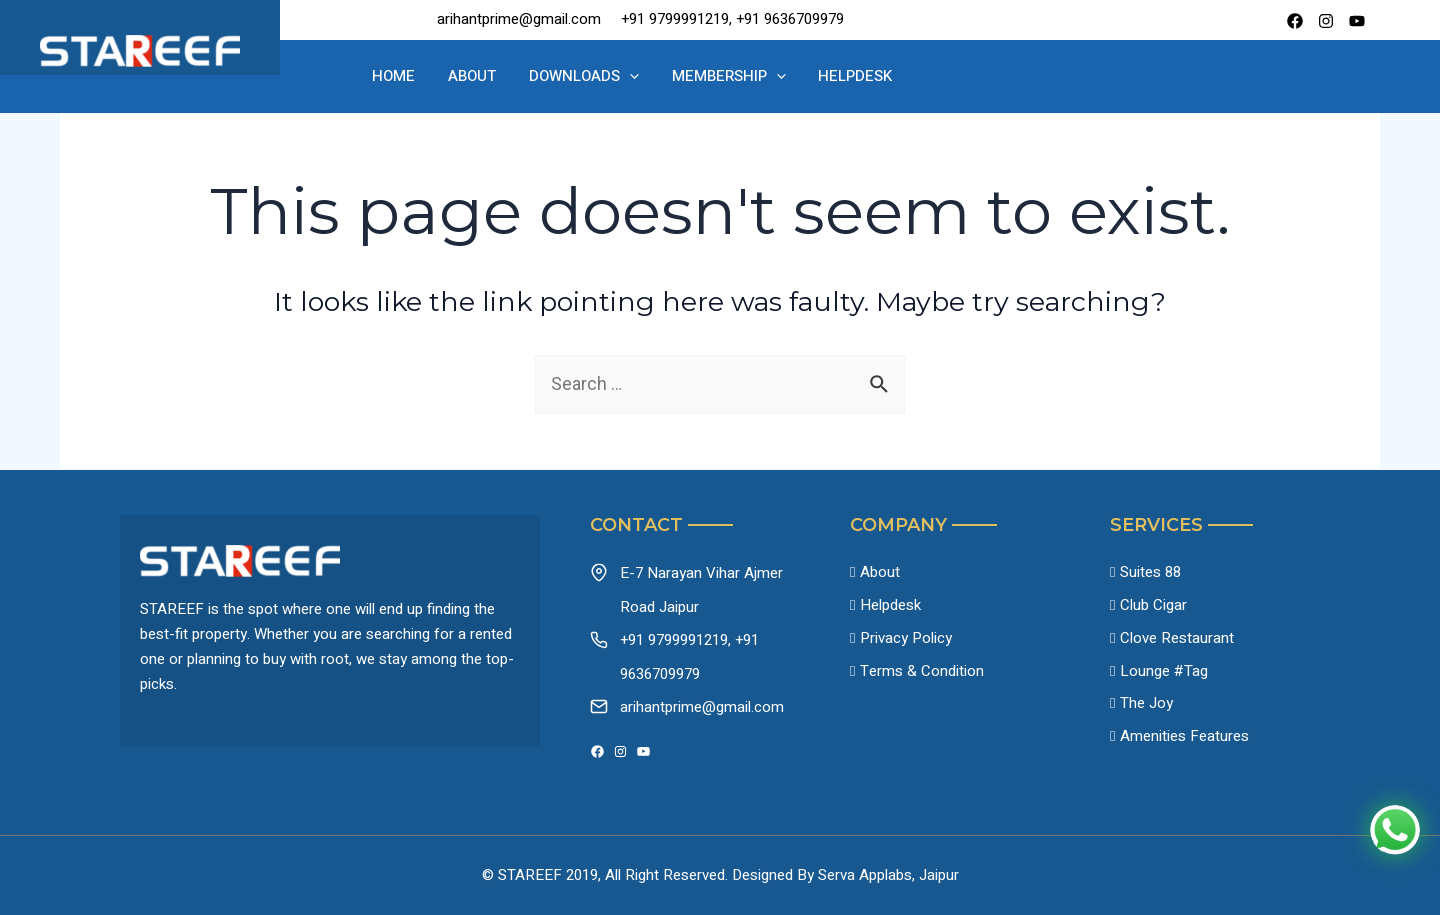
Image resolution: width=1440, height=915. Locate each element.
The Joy (1146, 707)
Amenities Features (1184, 741)
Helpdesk (838, 76)
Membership (721, 76)
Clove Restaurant (1177, 640)
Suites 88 (1150, 573)
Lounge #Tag (1164, 674)
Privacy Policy (906, 640)
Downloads (586, 76)
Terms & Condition (922, 674)
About (484, 76)
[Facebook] (1295, 21)
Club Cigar (1153, 607)
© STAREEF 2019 (540, 875)
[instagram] (1326, 21)
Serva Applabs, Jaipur (888, 875)
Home (415, 76)
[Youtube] (1357, 21)
